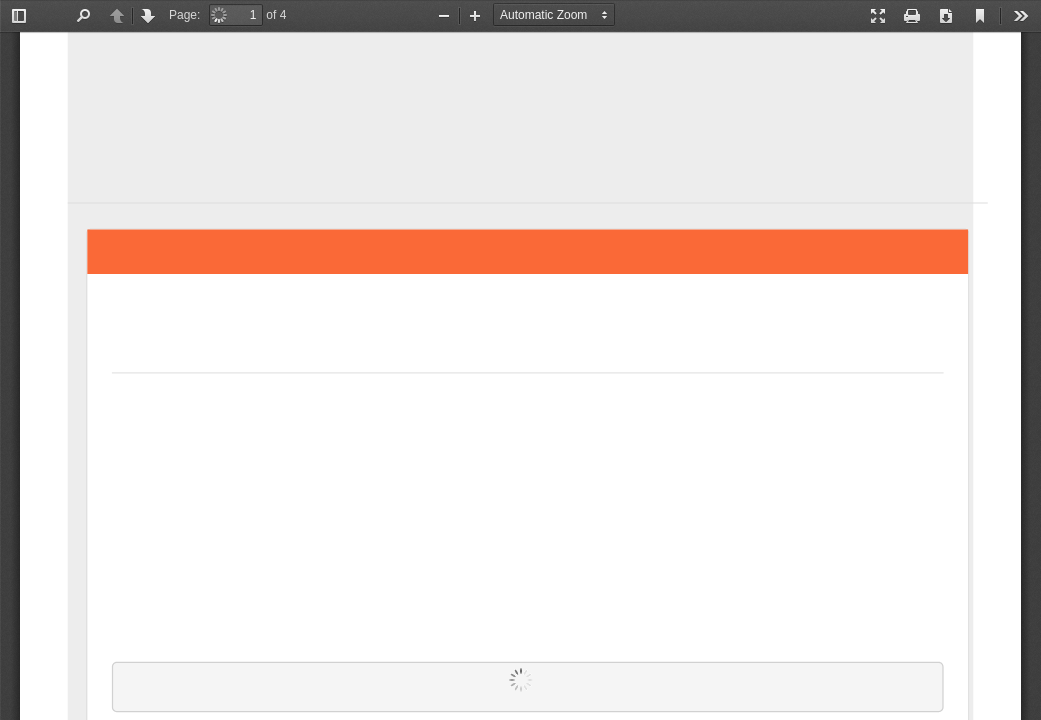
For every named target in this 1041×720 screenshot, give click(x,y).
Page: (184, 15)
